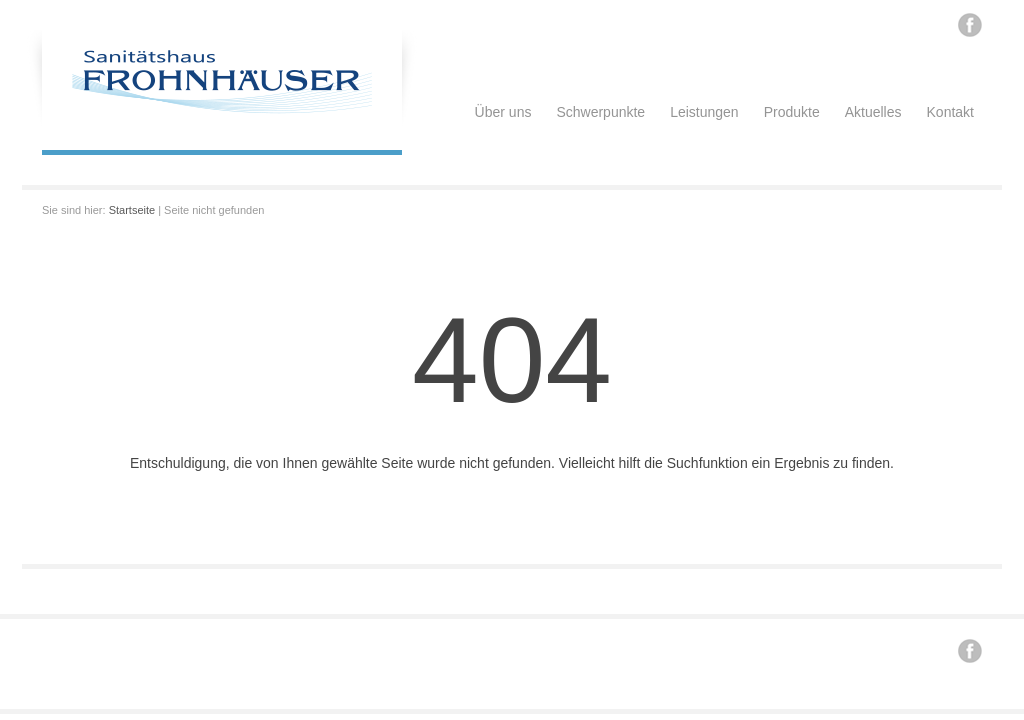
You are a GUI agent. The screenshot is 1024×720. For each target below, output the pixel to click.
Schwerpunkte (600, 112)
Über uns (503, 112)
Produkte (792, 112)
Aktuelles (873, 112)
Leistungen (704, 112)
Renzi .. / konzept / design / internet (318, 648)
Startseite (132, 210)
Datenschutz (507, 648)
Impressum (440, 648)
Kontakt (950, 112)
